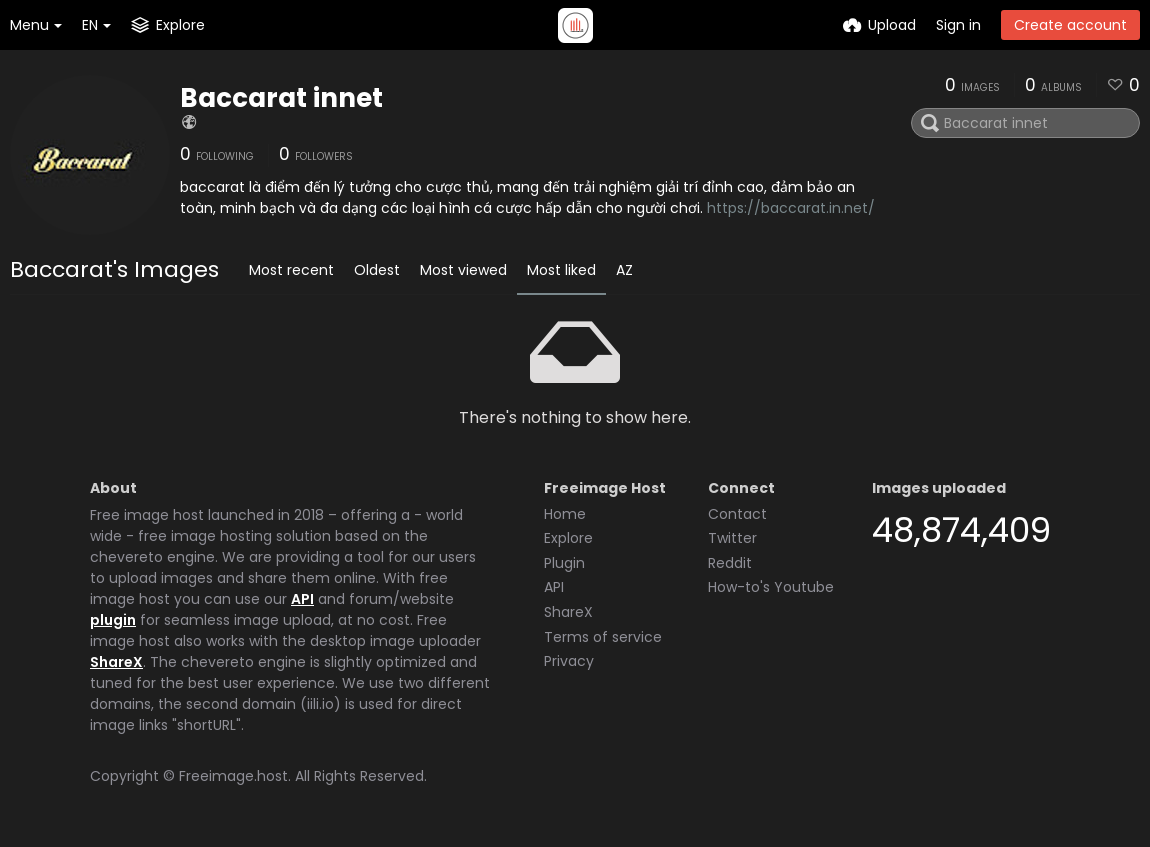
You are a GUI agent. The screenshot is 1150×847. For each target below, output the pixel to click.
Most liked (561, 270)
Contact (737, 514)
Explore (568, 538)
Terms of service (603, 637)
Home (565, 514)
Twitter (732, 538)
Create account (1070, 25)
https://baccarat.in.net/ (791, 208)
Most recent (291, 270)
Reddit (730, 563)
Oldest (377, 270)
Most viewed (463, 270)
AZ (624, 270)
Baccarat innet (281, 98)
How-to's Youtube (771, 587)
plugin (113, 620)
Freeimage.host (233, 776)
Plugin (564, 563)
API (302, 599)
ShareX (116, 662)
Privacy (569, 661)
